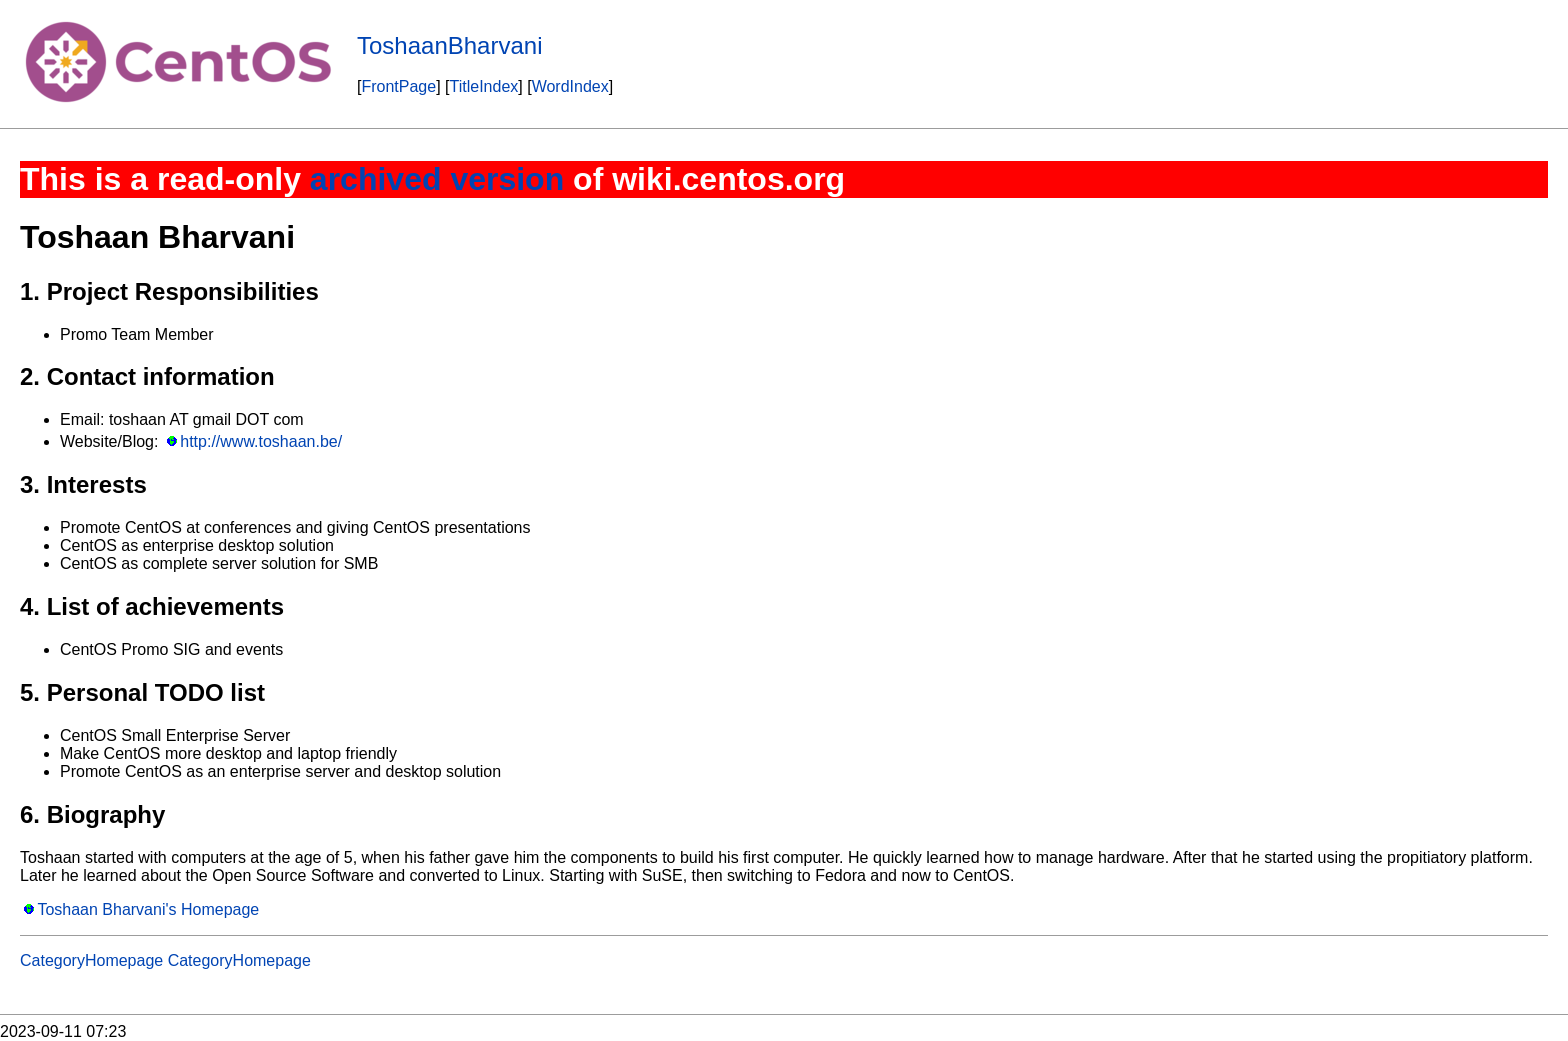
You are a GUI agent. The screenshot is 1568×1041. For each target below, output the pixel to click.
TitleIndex (484, 86)
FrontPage (398, 86)
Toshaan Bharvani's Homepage (148, 909)
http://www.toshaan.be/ (261, 441)
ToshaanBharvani (449, 45)
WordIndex (570, 86)
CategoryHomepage (91, 960)
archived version (437, 179)
